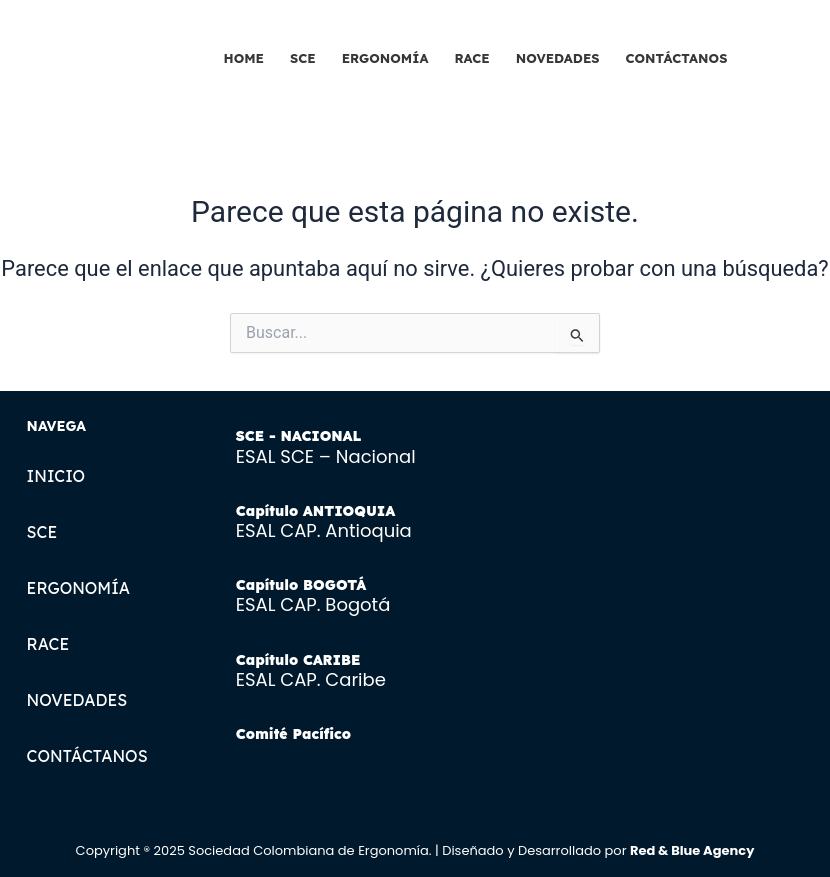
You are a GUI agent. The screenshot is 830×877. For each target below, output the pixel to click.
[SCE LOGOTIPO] (104, 52)
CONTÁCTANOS (677, 58)
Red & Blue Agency (692, 850)
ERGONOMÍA (385, 58)
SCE (303, 58)
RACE (471, 58)
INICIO (56, 476)
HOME (244, 58)
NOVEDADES (558, 58)
